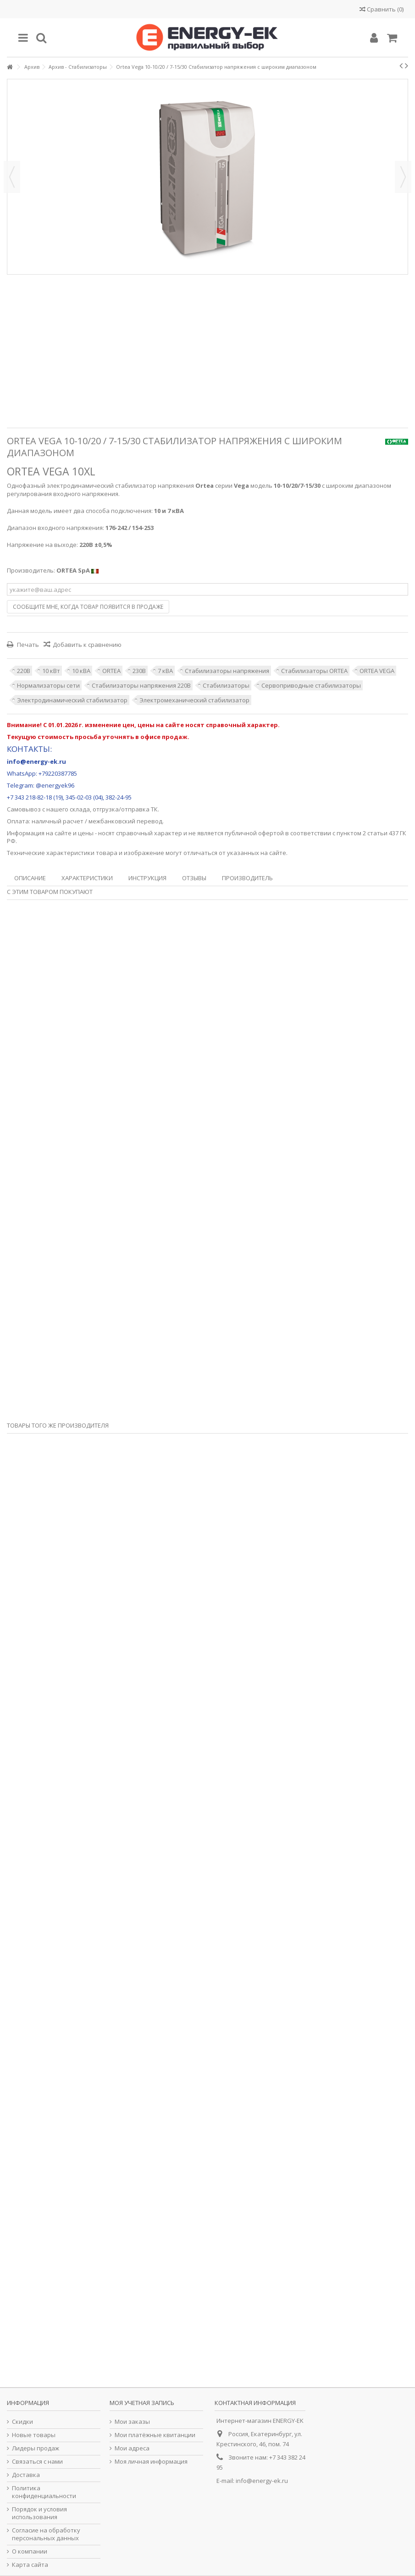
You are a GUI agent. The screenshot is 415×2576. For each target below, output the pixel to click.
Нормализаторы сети (48, 685)
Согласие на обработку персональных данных (46, 2534)
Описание (30, 878)
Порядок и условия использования (39, 2513)
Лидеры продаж (35, 2448)
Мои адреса (132, 2448)
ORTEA (111, 671)
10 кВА (81, 671)
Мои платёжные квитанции (155, 2435)
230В (139, 671)
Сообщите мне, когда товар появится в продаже (88, 607)
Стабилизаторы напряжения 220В (141, 685)
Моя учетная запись (142, 2403)
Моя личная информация (151, 2462)
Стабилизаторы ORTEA (314, 671)
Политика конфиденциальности (44, 2492)
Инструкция (147, 878)
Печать (27, 644)
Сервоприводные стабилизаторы (311, 685)
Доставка (26, 2475)
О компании (29, 2551)
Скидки (22, 2422)
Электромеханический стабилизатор (194, 700)
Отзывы (194, 878)
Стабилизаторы (226, 685)
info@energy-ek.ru (262, 2481)
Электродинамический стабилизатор (72, 700)
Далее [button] (403, 177)
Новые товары (33, 2435)
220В (23, 671)
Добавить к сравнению (87, 644)
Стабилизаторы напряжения (227, 671)
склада (80, 809)
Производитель (247, 878)
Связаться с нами (37, 2462)
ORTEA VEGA (377, 671)
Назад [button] (12, 177)
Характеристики (87, 878)
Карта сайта (30, 2565)
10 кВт (51, 671)
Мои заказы (132, 2422)
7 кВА (165, 671)
